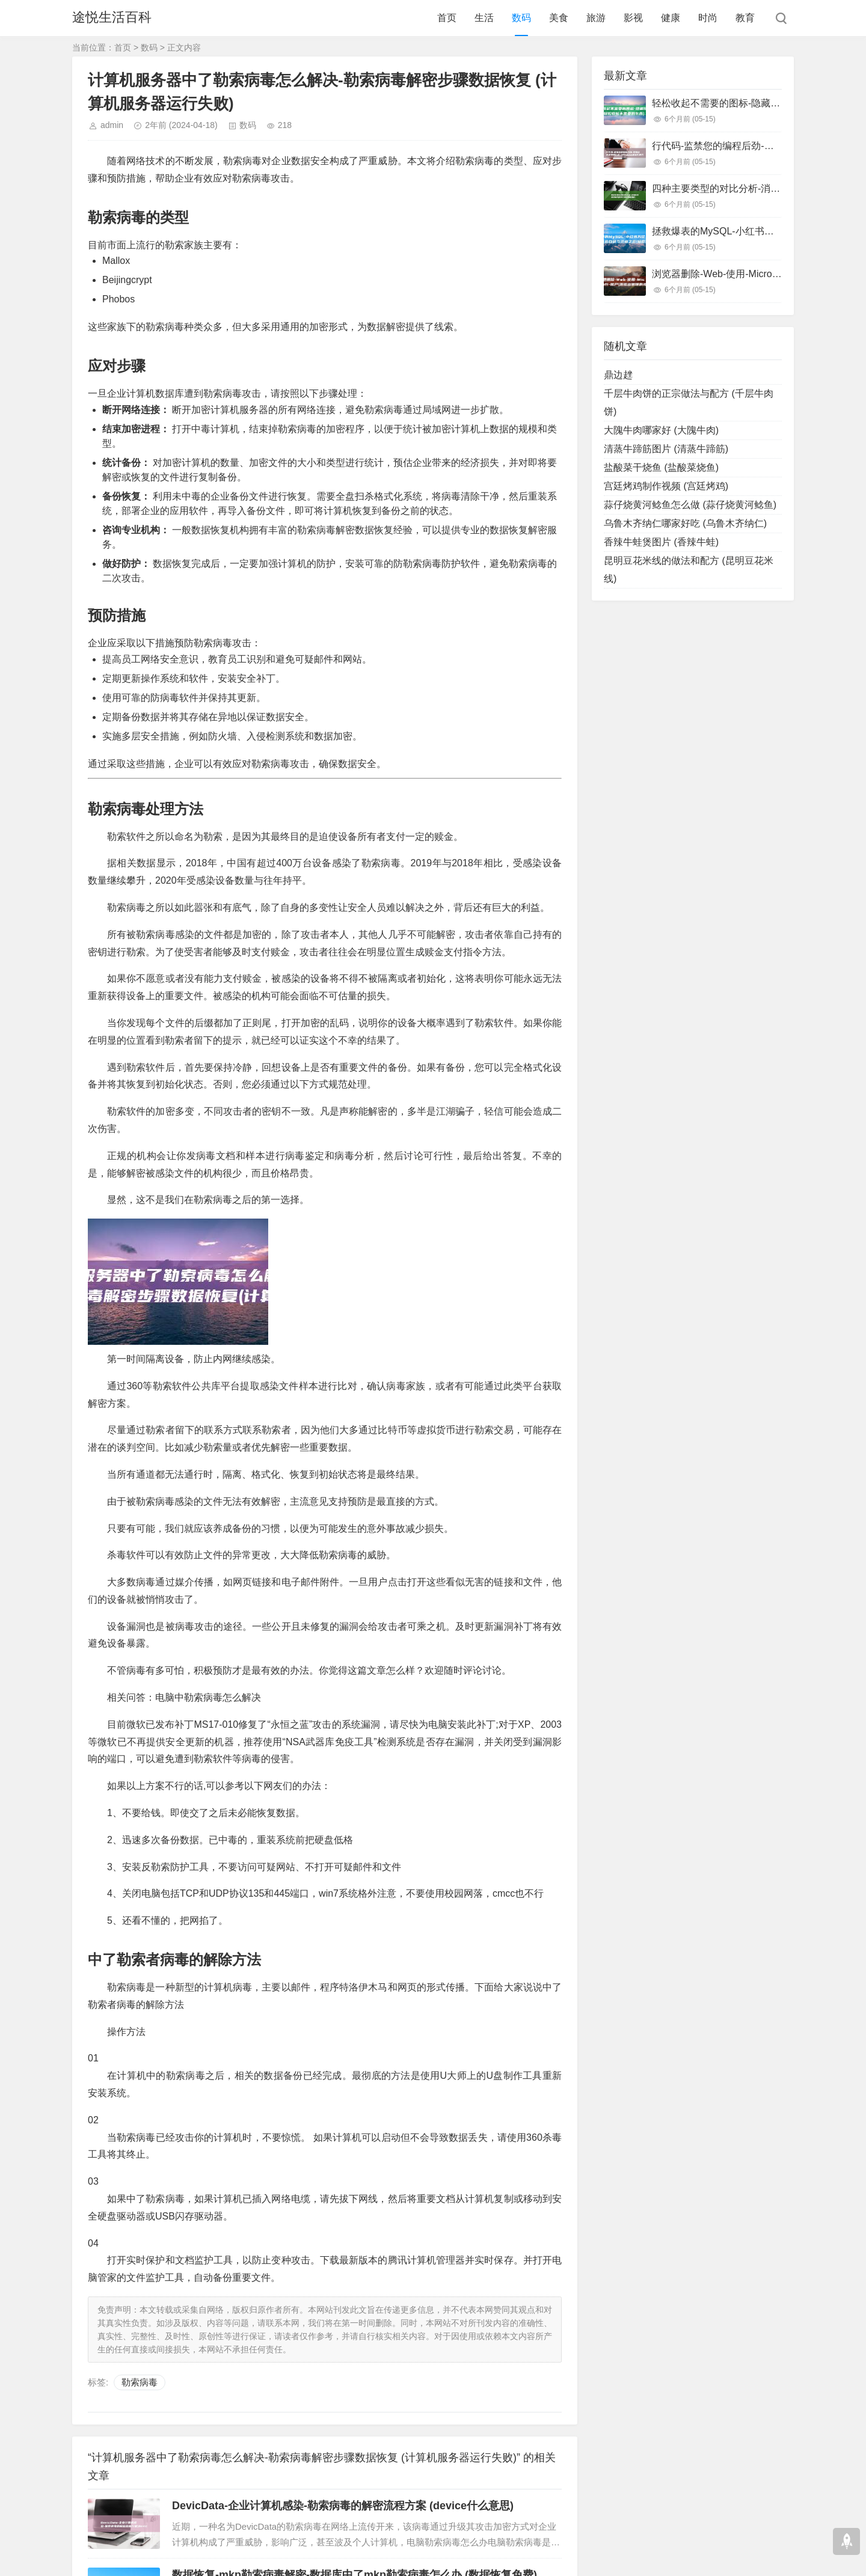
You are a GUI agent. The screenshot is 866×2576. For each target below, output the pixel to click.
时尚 (707, 18)
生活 (484, 18)
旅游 (596, 18)
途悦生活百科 (112, 17)
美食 (558, 18)
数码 (521, 18)
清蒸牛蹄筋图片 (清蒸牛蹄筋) (666, 449)
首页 (446, 18)
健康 (670, 18)
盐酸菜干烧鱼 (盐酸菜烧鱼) (661, 467)
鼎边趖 (618, 375)
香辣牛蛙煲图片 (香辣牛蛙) (661, 542)
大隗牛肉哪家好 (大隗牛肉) (661, 430)
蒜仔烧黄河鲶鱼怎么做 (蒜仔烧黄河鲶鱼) (690, 505)
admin (111, 125)
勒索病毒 (139, 2382)
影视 (633, 18)
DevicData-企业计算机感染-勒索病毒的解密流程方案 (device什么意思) (343, 2506)
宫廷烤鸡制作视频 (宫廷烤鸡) (666, 486)
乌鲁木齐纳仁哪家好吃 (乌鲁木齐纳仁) (685, 523)
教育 (745, 18)
